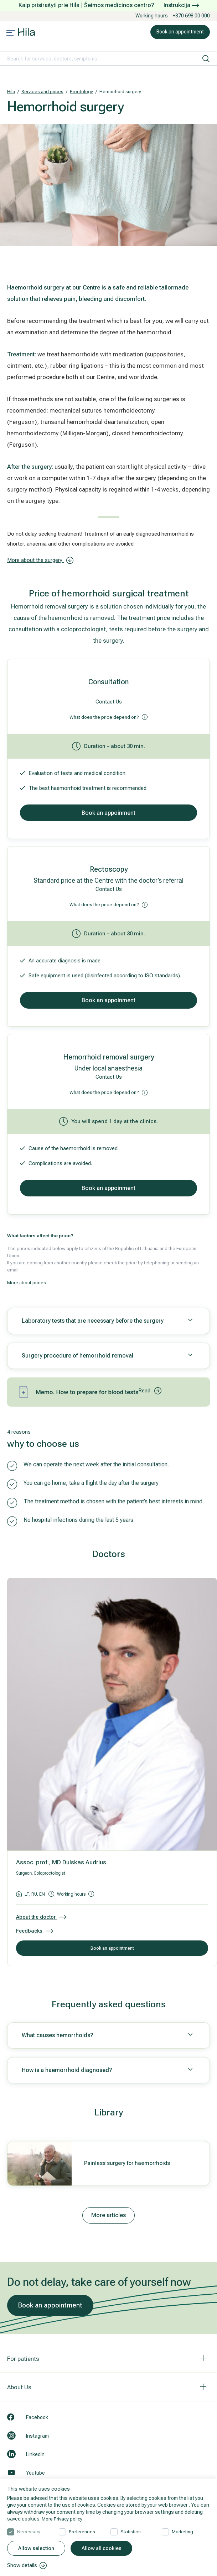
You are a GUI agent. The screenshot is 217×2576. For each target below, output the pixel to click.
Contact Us (108, 702)
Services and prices (42, 91)
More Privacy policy (63, 2518)
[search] (206, 59)
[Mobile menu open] (10, 33)
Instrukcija (181, 5)
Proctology (81, 91)
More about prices (26, 1282)
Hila (11, 91)
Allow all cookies (102, 2548)
